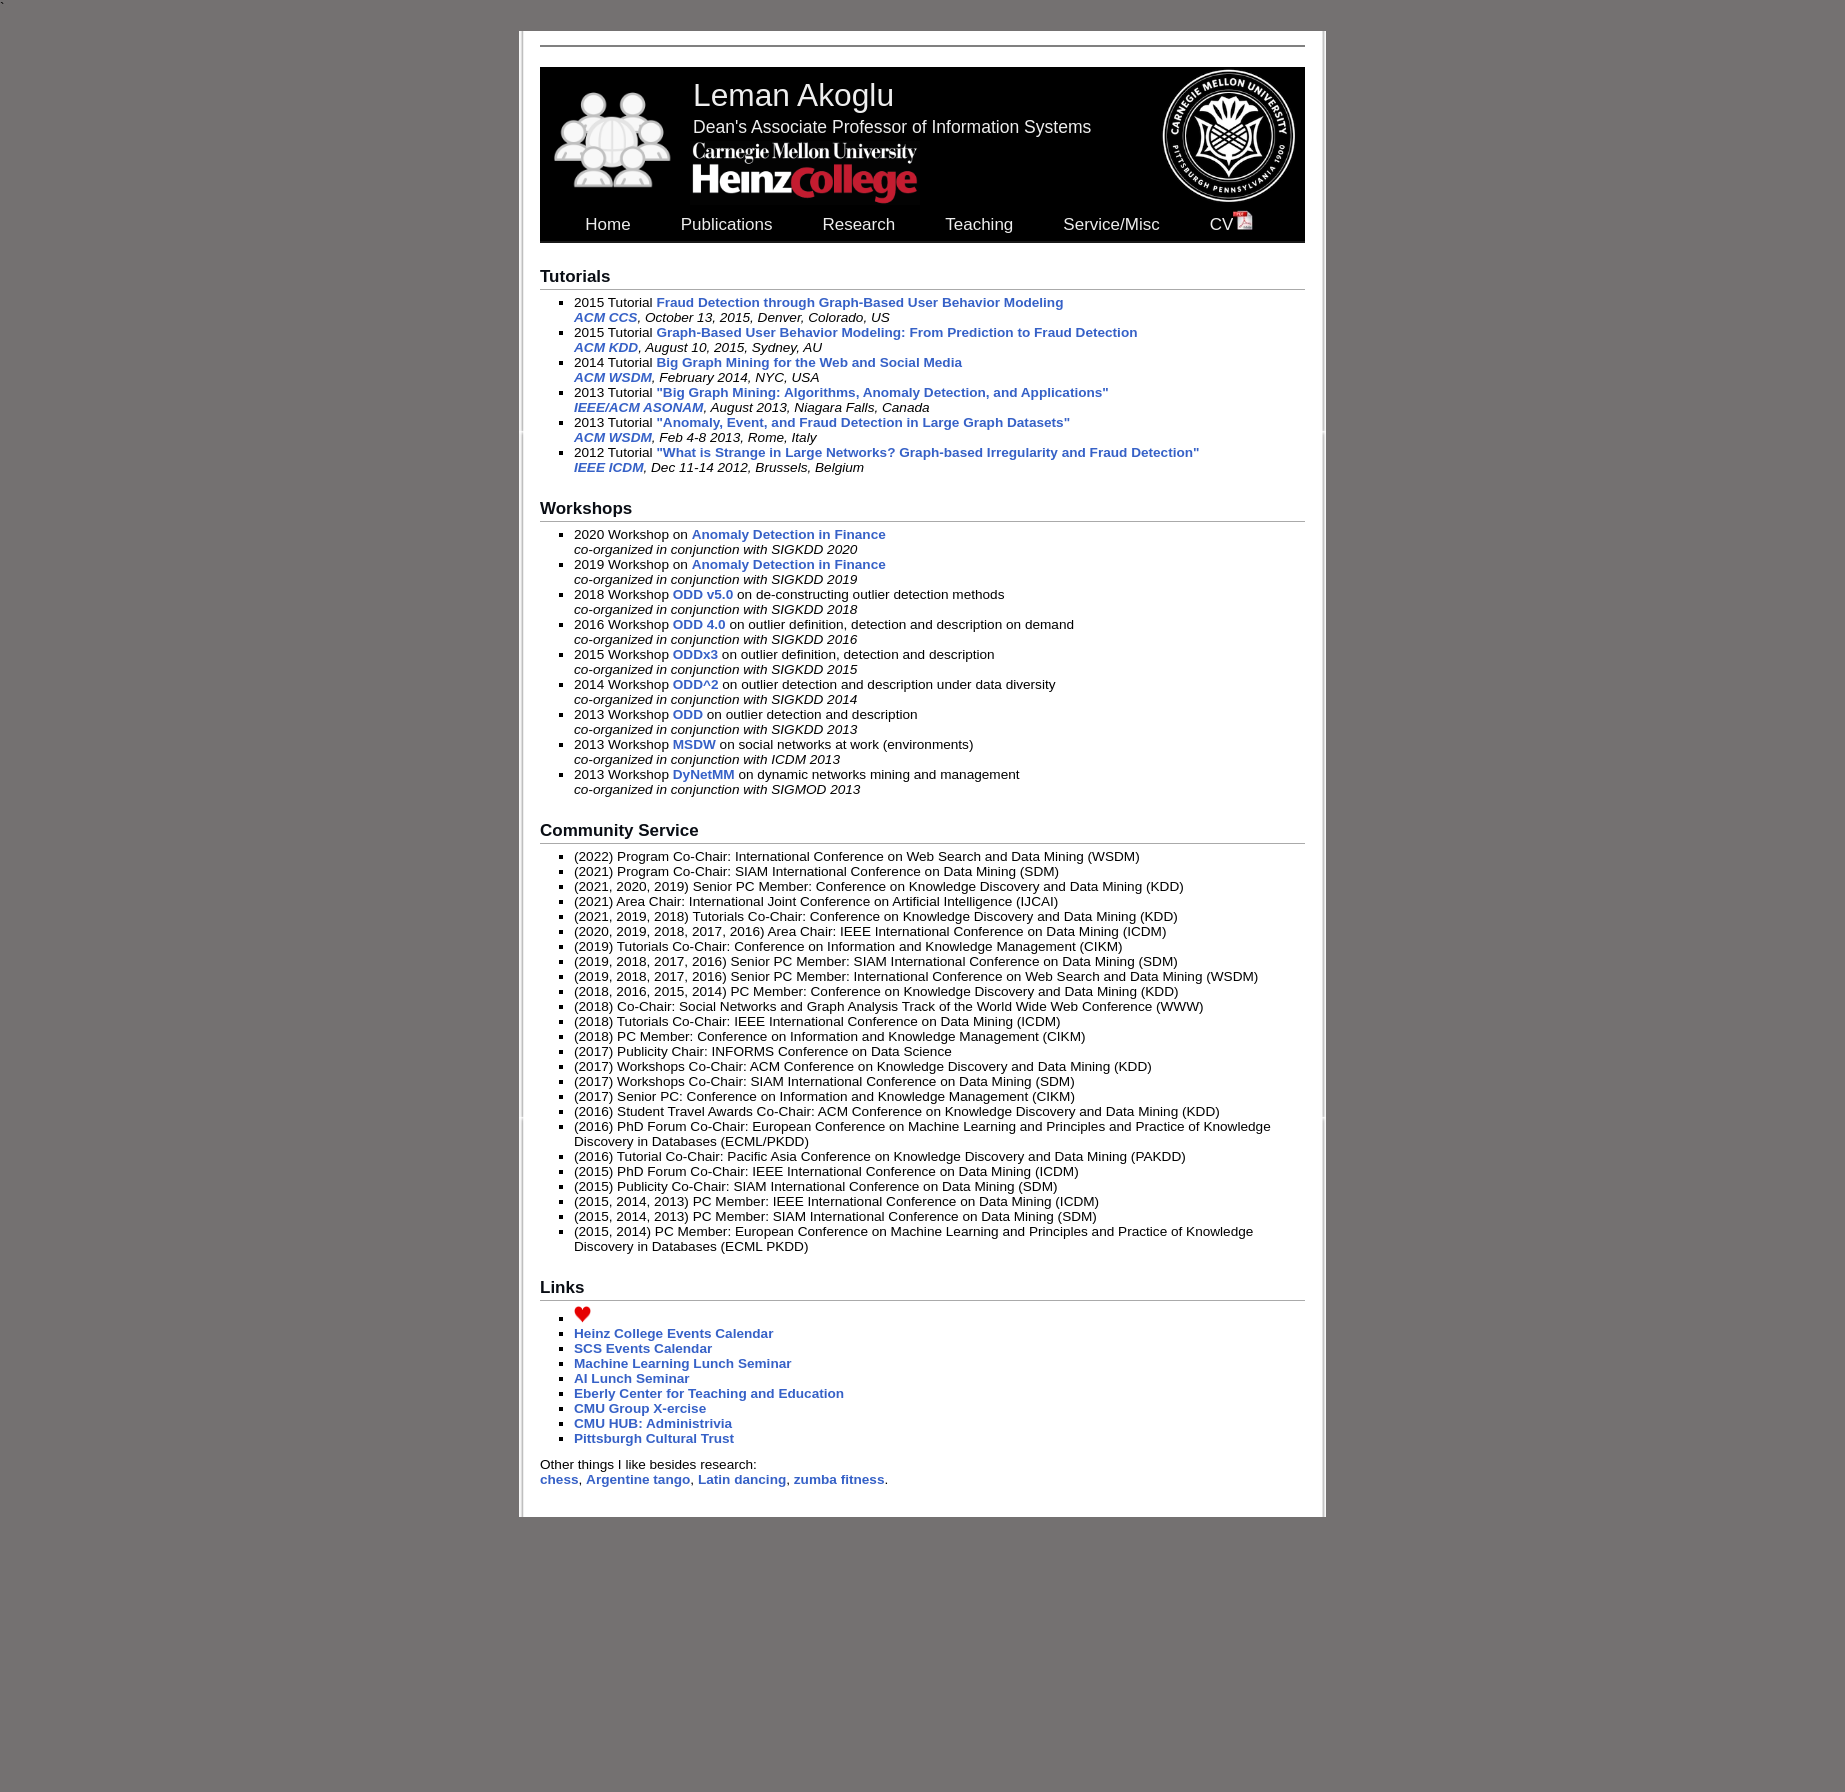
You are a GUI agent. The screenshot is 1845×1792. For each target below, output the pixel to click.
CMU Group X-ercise (640, 1408)
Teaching (979, 224)
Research (858, 224)
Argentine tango (638, 1479)
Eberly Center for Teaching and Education (709, 1393)
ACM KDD (606, 347)
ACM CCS (605, 317)
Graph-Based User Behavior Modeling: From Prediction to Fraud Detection (896, 332)
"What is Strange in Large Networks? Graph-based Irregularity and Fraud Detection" (927, 452)
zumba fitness (839, 1479)
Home (607, 224)
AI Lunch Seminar (632, 1378)
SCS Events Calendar (643, 1348)
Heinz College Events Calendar (673, 1333)
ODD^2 (696, 684)
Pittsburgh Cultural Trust (654, 1438)
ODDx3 (695, 654)
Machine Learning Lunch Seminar (683, 1363)
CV (1231, 224)
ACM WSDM (613, 377)
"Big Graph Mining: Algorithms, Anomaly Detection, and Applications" (882, 392)
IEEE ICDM (609, 467)
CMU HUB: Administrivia (653, 1423)
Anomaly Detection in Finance (789, 534)
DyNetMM (704, 774)
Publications (727, 224)
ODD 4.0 (699, 624)
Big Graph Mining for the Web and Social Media (809, 362)
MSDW (694, 744)
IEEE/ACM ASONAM (638, 407)
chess (559, 1479)
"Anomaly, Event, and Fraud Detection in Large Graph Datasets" (863, 422)
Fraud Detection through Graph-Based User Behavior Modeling (859, 302)
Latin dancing (742, 1479)
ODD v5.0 (703, 594)
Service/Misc (1111, 224)
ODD (688, 714)
